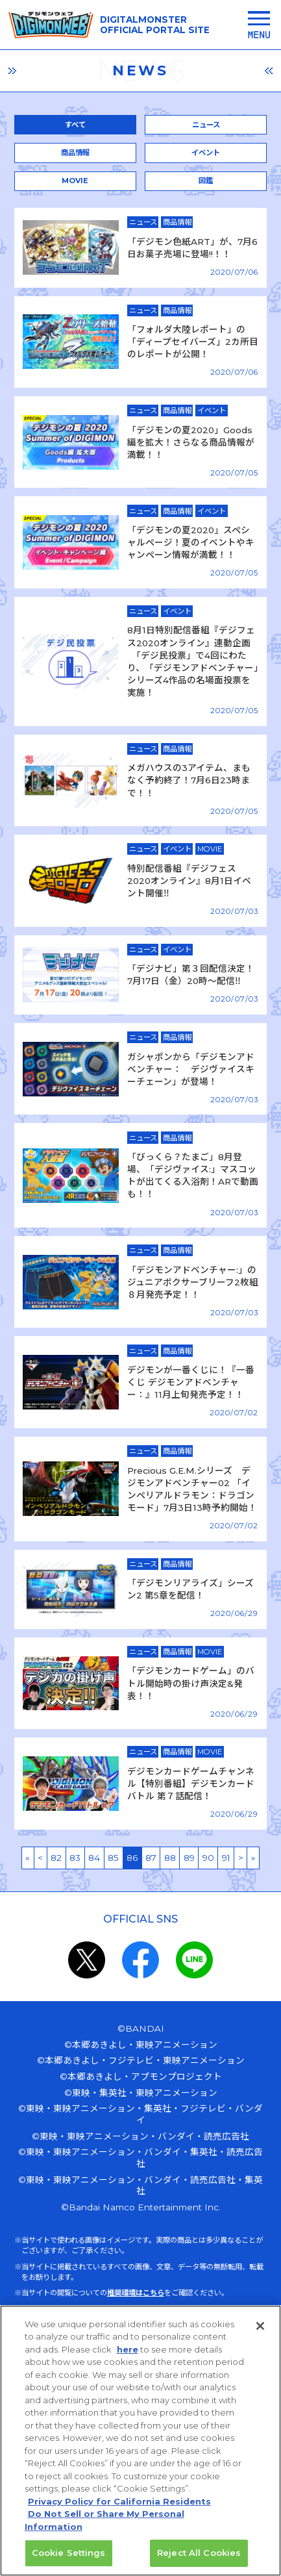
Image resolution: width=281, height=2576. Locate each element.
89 (189, 1857)
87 (150, 1857)
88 (170, 1857)
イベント (205, 152)
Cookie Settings (69, 2560)
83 (74, 1857)
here (127, 2356)
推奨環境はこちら (135, 2292)
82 (56, 1857)
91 (226, 1857)
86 (132, 1857)
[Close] (260, 2333)
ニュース (206, 124)
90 (208, 1857)
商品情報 (75, 152)
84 (94, 1857)
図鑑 (206, 180)
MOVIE (75, 180)
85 (113, 1857)
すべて (75, 124)
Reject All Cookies (199, 2560)
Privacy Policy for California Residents (119, 2508)
